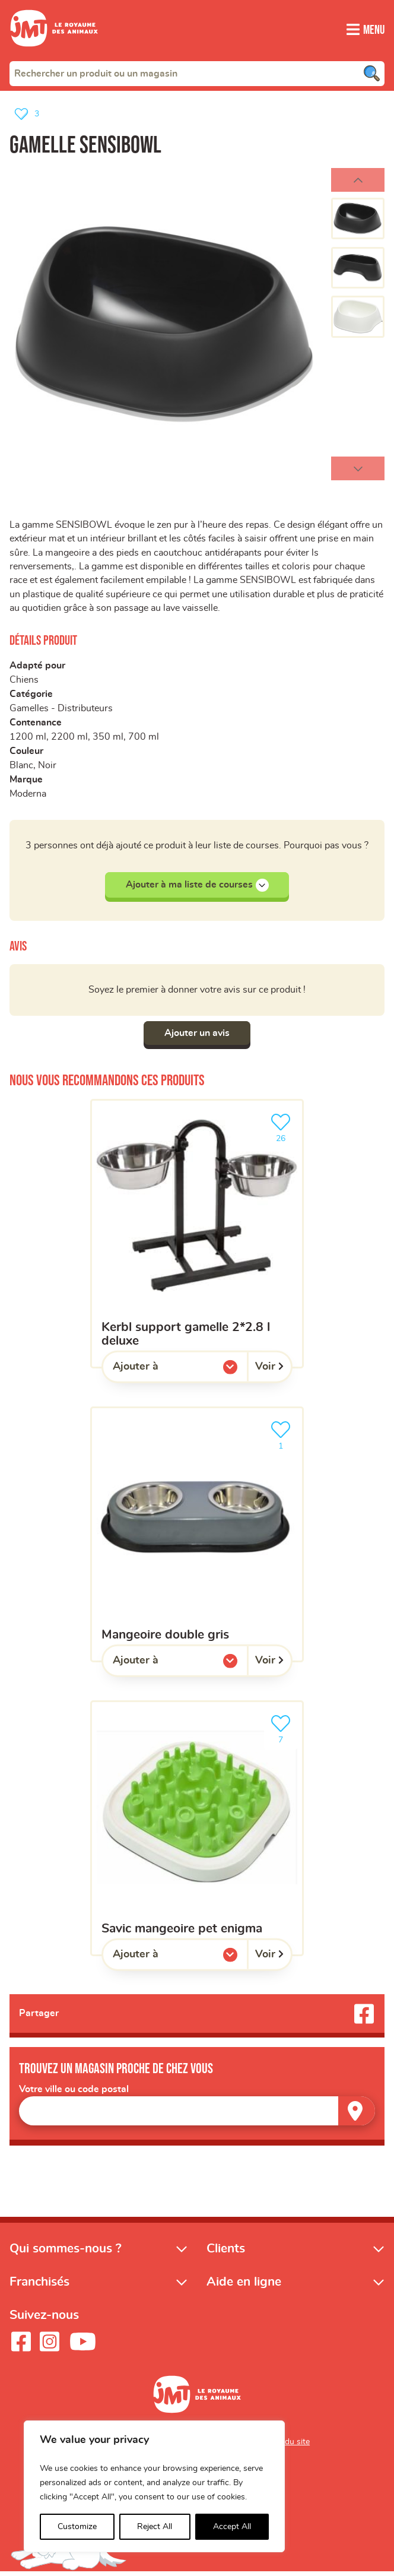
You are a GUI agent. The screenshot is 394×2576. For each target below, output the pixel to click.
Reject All (154, 2527)
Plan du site (288, 2446)
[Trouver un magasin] (356, 2115)
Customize (77, 2527)
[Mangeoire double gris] (197, 1538)
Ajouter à (159, 1373)
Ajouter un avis (197, 1036)
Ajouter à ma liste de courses (197, 888)
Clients (225, 2253)
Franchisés (39, 2286)
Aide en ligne (243, 2286)
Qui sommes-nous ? (65, 2253)
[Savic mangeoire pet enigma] (197, 1832)
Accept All (232, 2527)
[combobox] (197, 73)
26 (283, 1130)
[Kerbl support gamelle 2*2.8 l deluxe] (197, 1237)
